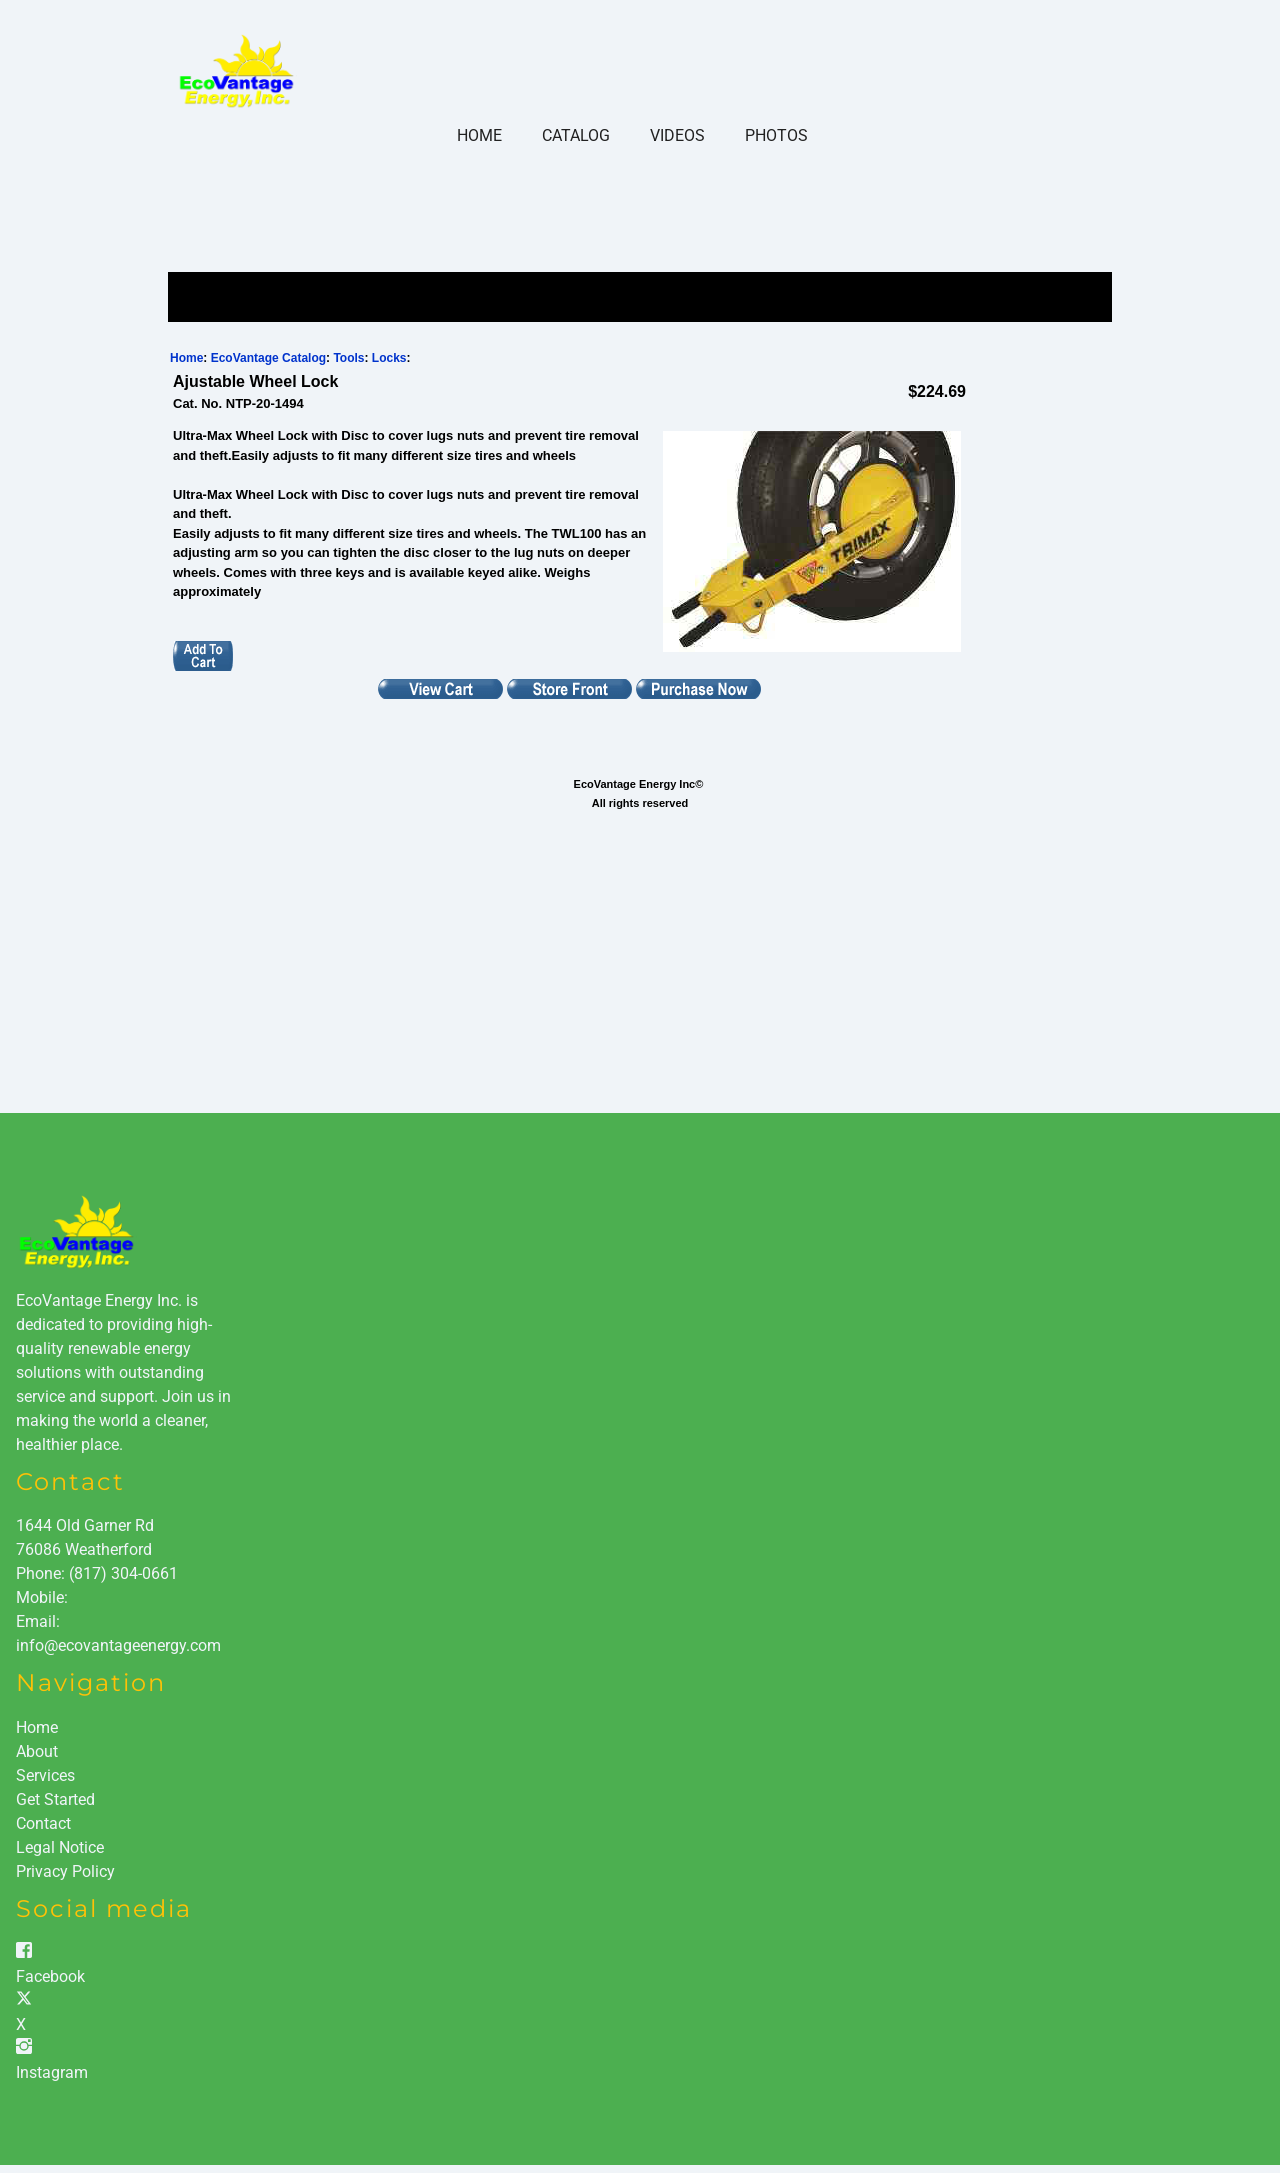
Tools (348, 358)
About (37, 1751)
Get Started (55, 1799)
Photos (776, 135)
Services (45, 1775)
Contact (43, 1823)
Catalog (576, 135)
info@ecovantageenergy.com (118, 1645)
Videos (677, 135)
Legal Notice (60, 1847)
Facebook (50, 1976)
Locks (389, 358)
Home (479, 135)
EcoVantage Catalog (268, 358)
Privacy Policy (65, 1871)
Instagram (52, 2072)
